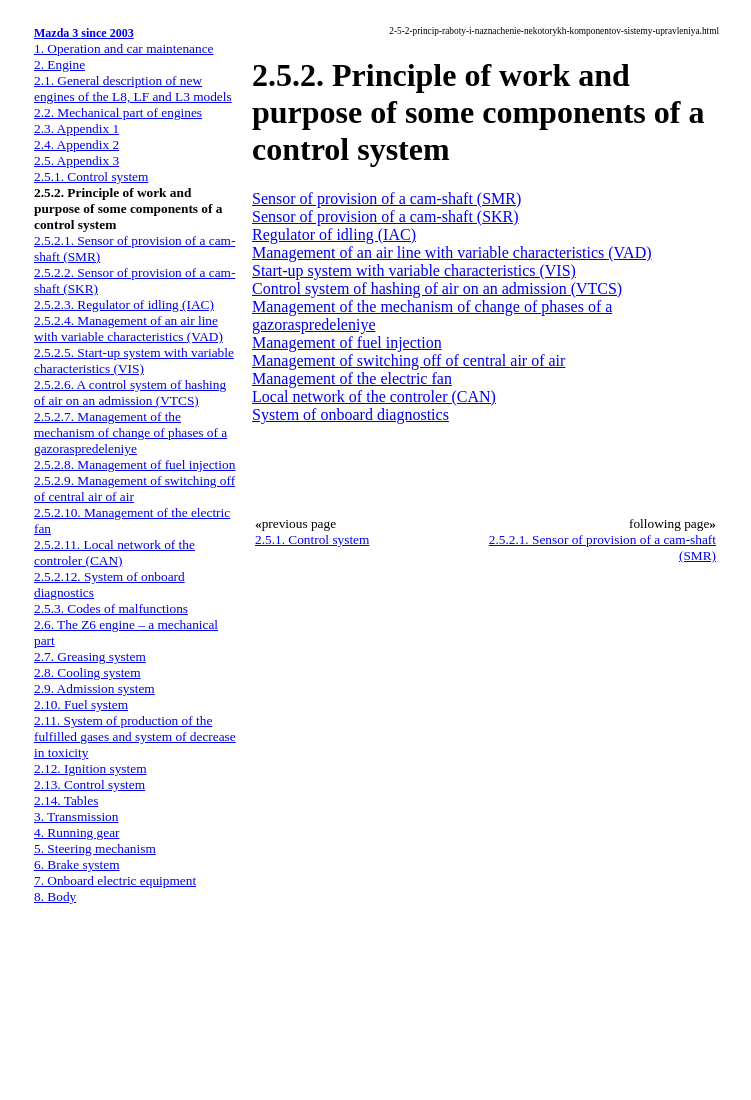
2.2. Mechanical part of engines (118, 112)
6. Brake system (77, 864)
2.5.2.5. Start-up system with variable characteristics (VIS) (134, 360)
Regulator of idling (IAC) (334, 234)
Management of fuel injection (347, 342)
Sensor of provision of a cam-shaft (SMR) (386, 198)
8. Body (55, 896)
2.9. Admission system (94, 688)
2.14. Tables (66, 800)
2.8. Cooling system (87, 672)
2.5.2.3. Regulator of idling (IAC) (124, 304)
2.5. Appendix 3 (76, 160)
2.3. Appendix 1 (76, 128)
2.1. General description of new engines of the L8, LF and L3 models (133, 88)
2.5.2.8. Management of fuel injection (134, 464)
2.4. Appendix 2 (76, 144)
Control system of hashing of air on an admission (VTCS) (437, 288)
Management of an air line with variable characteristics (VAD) (452, 252)
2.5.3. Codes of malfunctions (111, 608)
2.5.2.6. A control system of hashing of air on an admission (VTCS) (130, 392)
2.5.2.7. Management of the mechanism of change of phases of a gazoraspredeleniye (130, 432)
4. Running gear (77, 832)
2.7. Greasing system (90, 656)
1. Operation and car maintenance (123, 48)
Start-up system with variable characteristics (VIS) (414, 270)
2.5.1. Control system (91, 176)
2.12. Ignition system (90, 768)
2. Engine (59, 64)
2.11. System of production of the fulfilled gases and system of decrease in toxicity (135, 736)
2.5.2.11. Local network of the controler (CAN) (114, 552)
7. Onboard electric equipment (115, 880)
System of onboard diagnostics (350, 414)
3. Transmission (76, 816)
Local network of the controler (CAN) (374, 396)
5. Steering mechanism (95, 848)
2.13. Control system (89, 784)
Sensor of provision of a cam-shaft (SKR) (385, 216)
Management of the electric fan (352, 378)
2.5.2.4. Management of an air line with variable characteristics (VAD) (128, 328)
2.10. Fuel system (81, 704)
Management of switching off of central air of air (408, 360)
